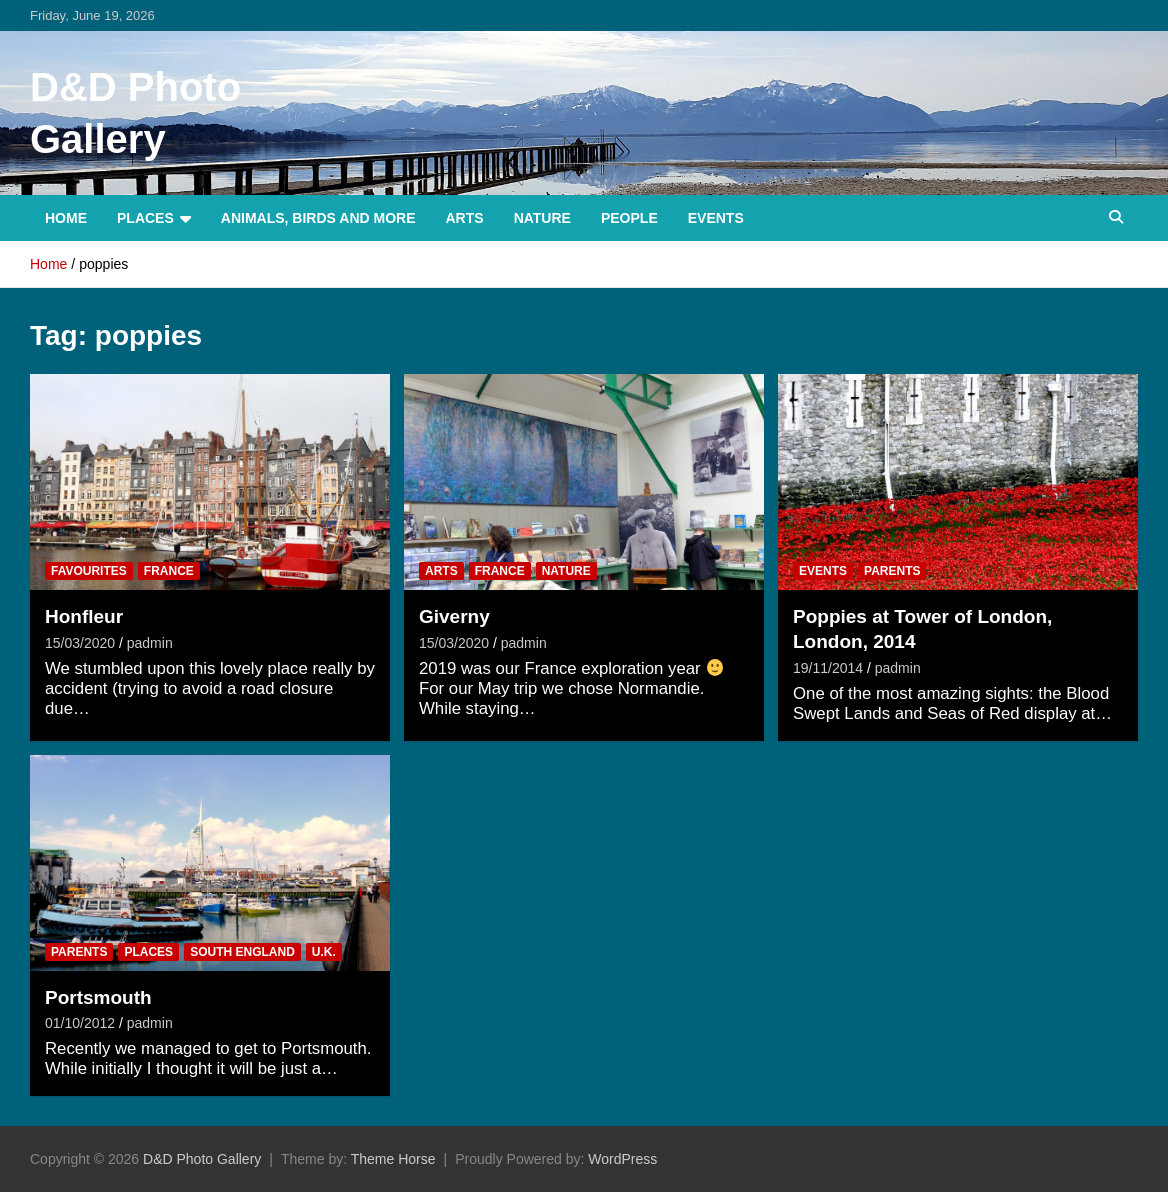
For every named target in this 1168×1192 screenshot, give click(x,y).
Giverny (454, 616)
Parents (892, 571)
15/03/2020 (80, 643)
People (629, 218)
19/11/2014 (828, 668)
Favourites (89, 571)
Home (66, 218)
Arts (465, 218)
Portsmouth (98, 997)
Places (145, 218)
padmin (150, 643)
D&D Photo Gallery (202, 1159)
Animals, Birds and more (318, 218)
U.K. (324, 952)
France (169, 571)
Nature (542, 218)
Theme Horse (393, 1159)
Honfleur (84, 616)
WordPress (622, 1159)
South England (242, 952)
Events (716, 218)
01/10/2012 (80, 1023)
